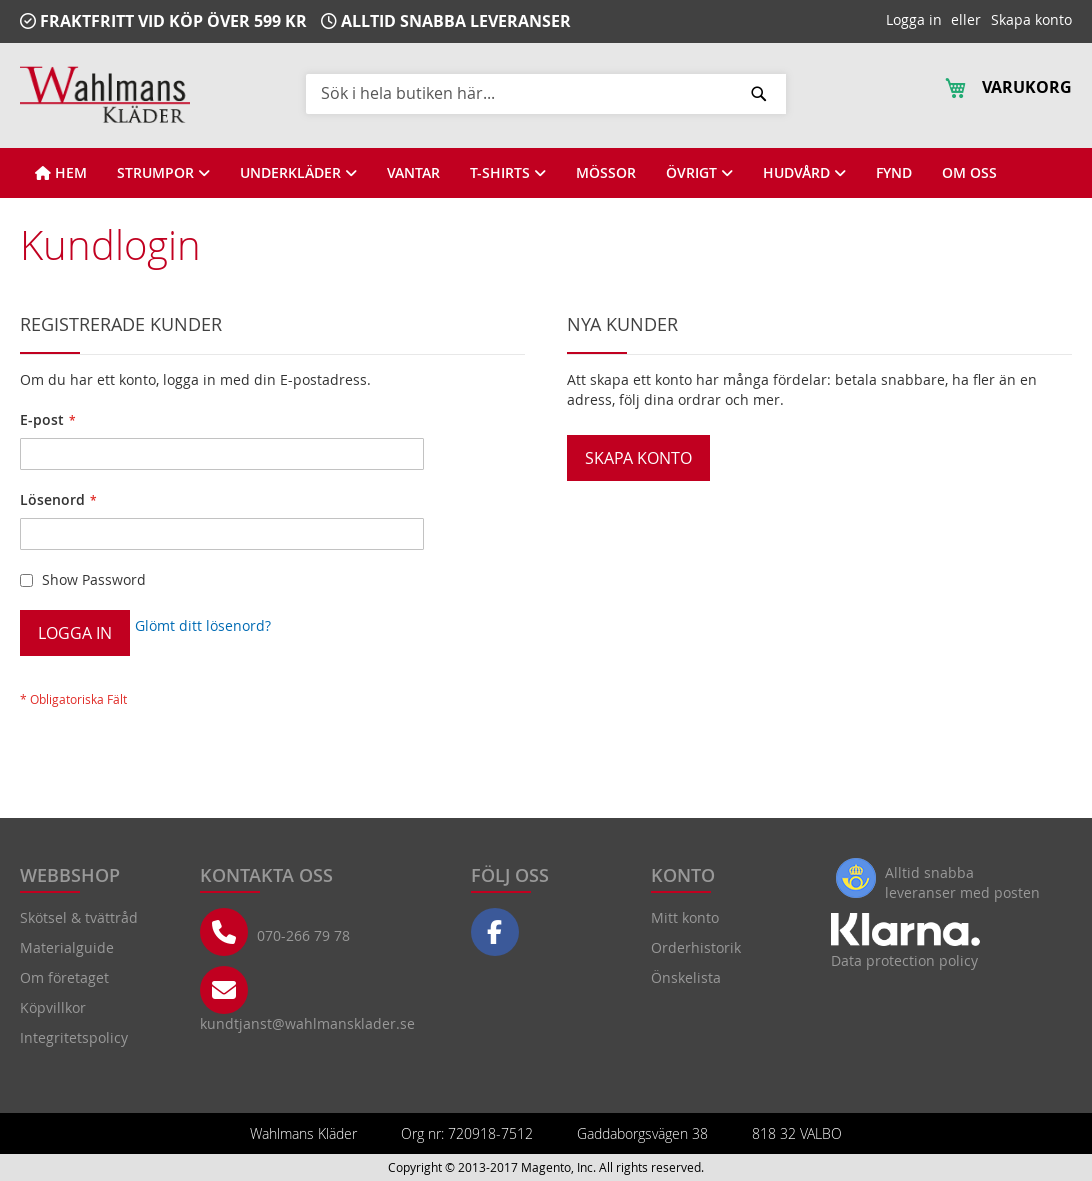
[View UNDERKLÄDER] (298, 173)
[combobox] (546, 93)
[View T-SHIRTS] (508, 173)
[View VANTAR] (413, 173)
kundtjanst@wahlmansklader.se (307, 1023)
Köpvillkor (53, 1007)
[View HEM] (61, 173)
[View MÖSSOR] (606, 173)
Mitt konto (685, 917)
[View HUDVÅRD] (804, 173)
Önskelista (686, 977)
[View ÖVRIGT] (699, 173)
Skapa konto (1031, 19)
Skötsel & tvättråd (79, 917)
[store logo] (105, 94)
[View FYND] (894, 173)
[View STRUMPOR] (163, 173)
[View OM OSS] (969, 173)
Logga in (914, 19)
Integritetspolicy (74, 1037)
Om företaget (64, 977)
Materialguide (67, 947)
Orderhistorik (696, 947)
